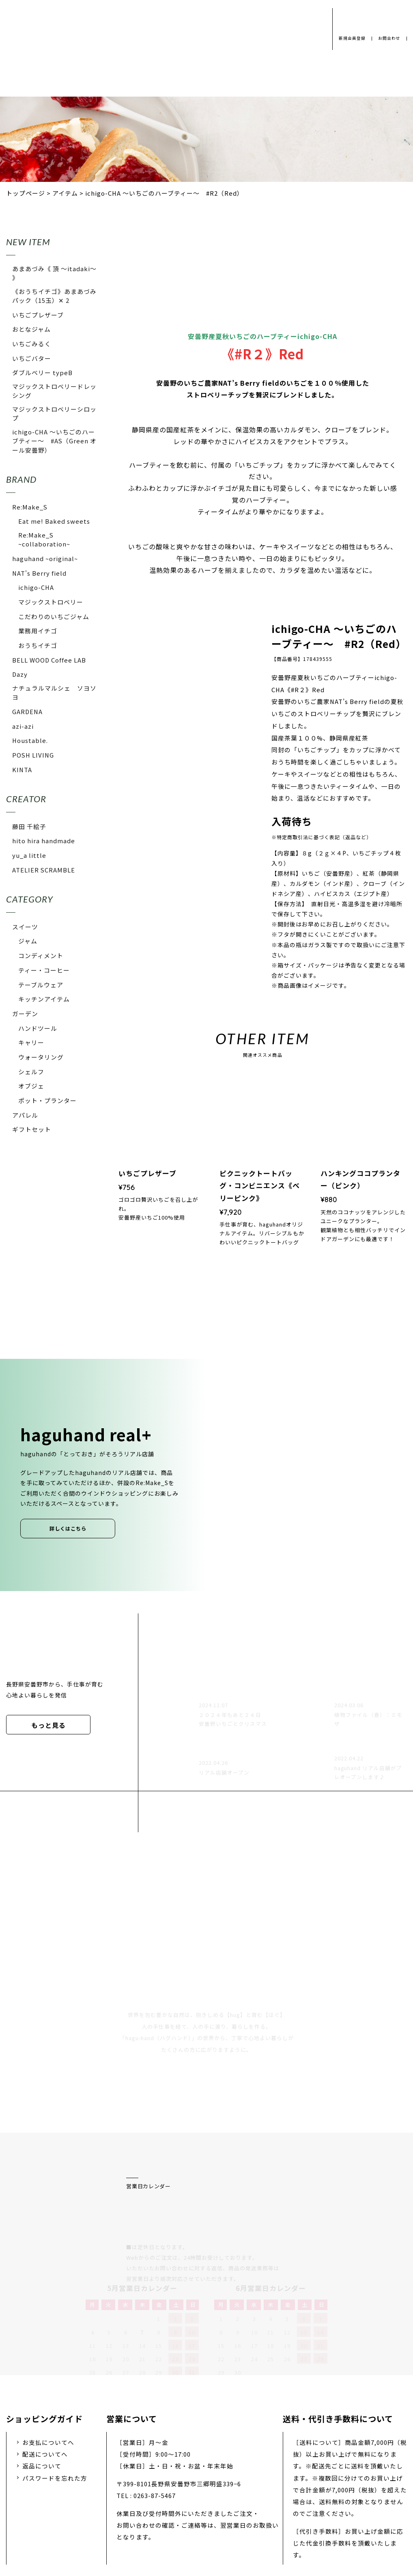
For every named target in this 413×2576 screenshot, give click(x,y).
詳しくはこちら (67, 1528)
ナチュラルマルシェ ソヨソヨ (54, 692)
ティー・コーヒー (44, 970)
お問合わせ (388, 38)
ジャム (27, 941)
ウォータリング (41, 1057)
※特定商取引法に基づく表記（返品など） (321, 837)
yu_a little (29, 855)
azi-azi (23, 726)
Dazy (20, 674)
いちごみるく (31, 343)
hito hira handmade (43, 840)
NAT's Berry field (39, 573)
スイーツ (25, 926)
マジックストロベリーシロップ (54, 413)
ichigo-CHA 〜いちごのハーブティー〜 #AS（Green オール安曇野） (54, 441)
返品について (41, 2380)
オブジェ (31, 1086)
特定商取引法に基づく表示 (322, 2512)
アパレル (25, 1115)
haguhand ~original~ (45, 558)
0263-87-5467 (154, 2409)
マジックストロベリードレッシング (54, 390)
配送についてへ (45, 2368)
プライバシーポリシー (84, 2512)
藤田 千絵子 (29, 826)
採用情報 (193, 2512)
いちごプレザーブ (38, 315)
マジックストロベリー (50, 602)
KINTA (22, 769)
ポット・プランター (47, 1100)
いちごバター (31, 358)
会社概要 (149, 2512)
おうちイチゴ (37, 645)
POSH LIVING (33, 755)
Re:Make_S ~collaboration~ (44, 539)
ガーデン (25, 1013)
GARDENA (27, 711)
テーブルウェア (40, 984)
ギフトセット (31, 1129)
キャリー (31, 1042)
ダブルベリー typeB (42, 372)
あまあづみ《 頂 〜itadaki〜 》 (54, 273)
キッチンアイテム (44, 999)
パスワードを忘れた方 (54, 2392)
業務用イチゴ (37, 630)
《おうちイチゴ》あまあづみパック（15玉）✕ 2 (54, 295)
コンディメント (40, 955)
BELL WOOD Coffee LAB (49, 660)
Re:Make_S (29, 507)
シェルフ (31, 1071)
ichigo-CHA (36, 587)
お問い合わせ (244, 2512)
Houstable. (30, 740)
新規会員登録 (349, 38)
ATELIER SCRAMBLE (43, 870)
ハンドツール (37, 1028)
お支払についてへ (48, 2356)
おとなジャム (31, 329)
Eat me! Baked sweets (54, 521)
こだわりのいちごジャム (53, 616)
